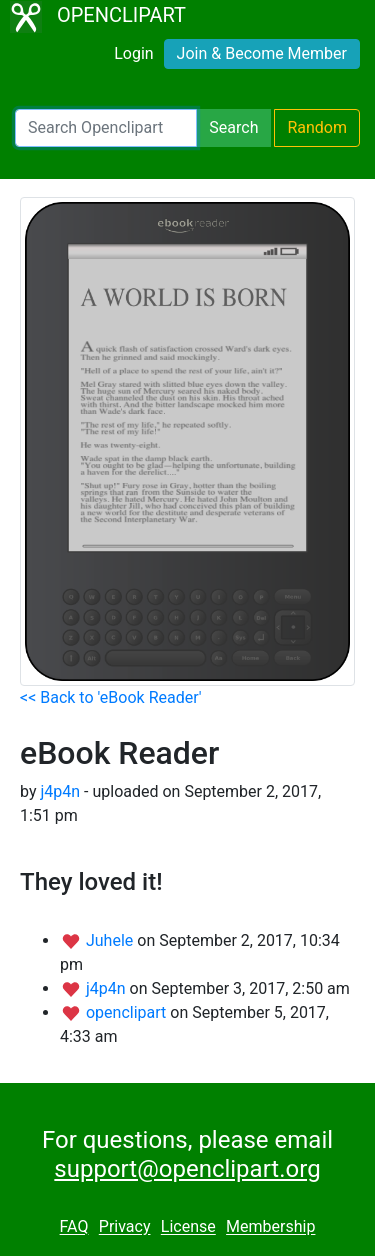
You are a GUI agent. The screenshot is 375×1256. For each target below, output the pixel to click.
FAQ (74, 1227)
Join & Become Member (262, 53)
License (188, 1227)
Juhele (111, 940)
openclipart (128, 1012)
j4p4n (60, 791)
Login (133, 53)
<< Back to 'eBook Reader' (111, 697)
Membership (270, 1227)
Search (233, 127)
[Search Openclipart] (106, 128)
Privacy (125, 1227)
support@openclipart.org (187, 1169)
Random (317, 127)
